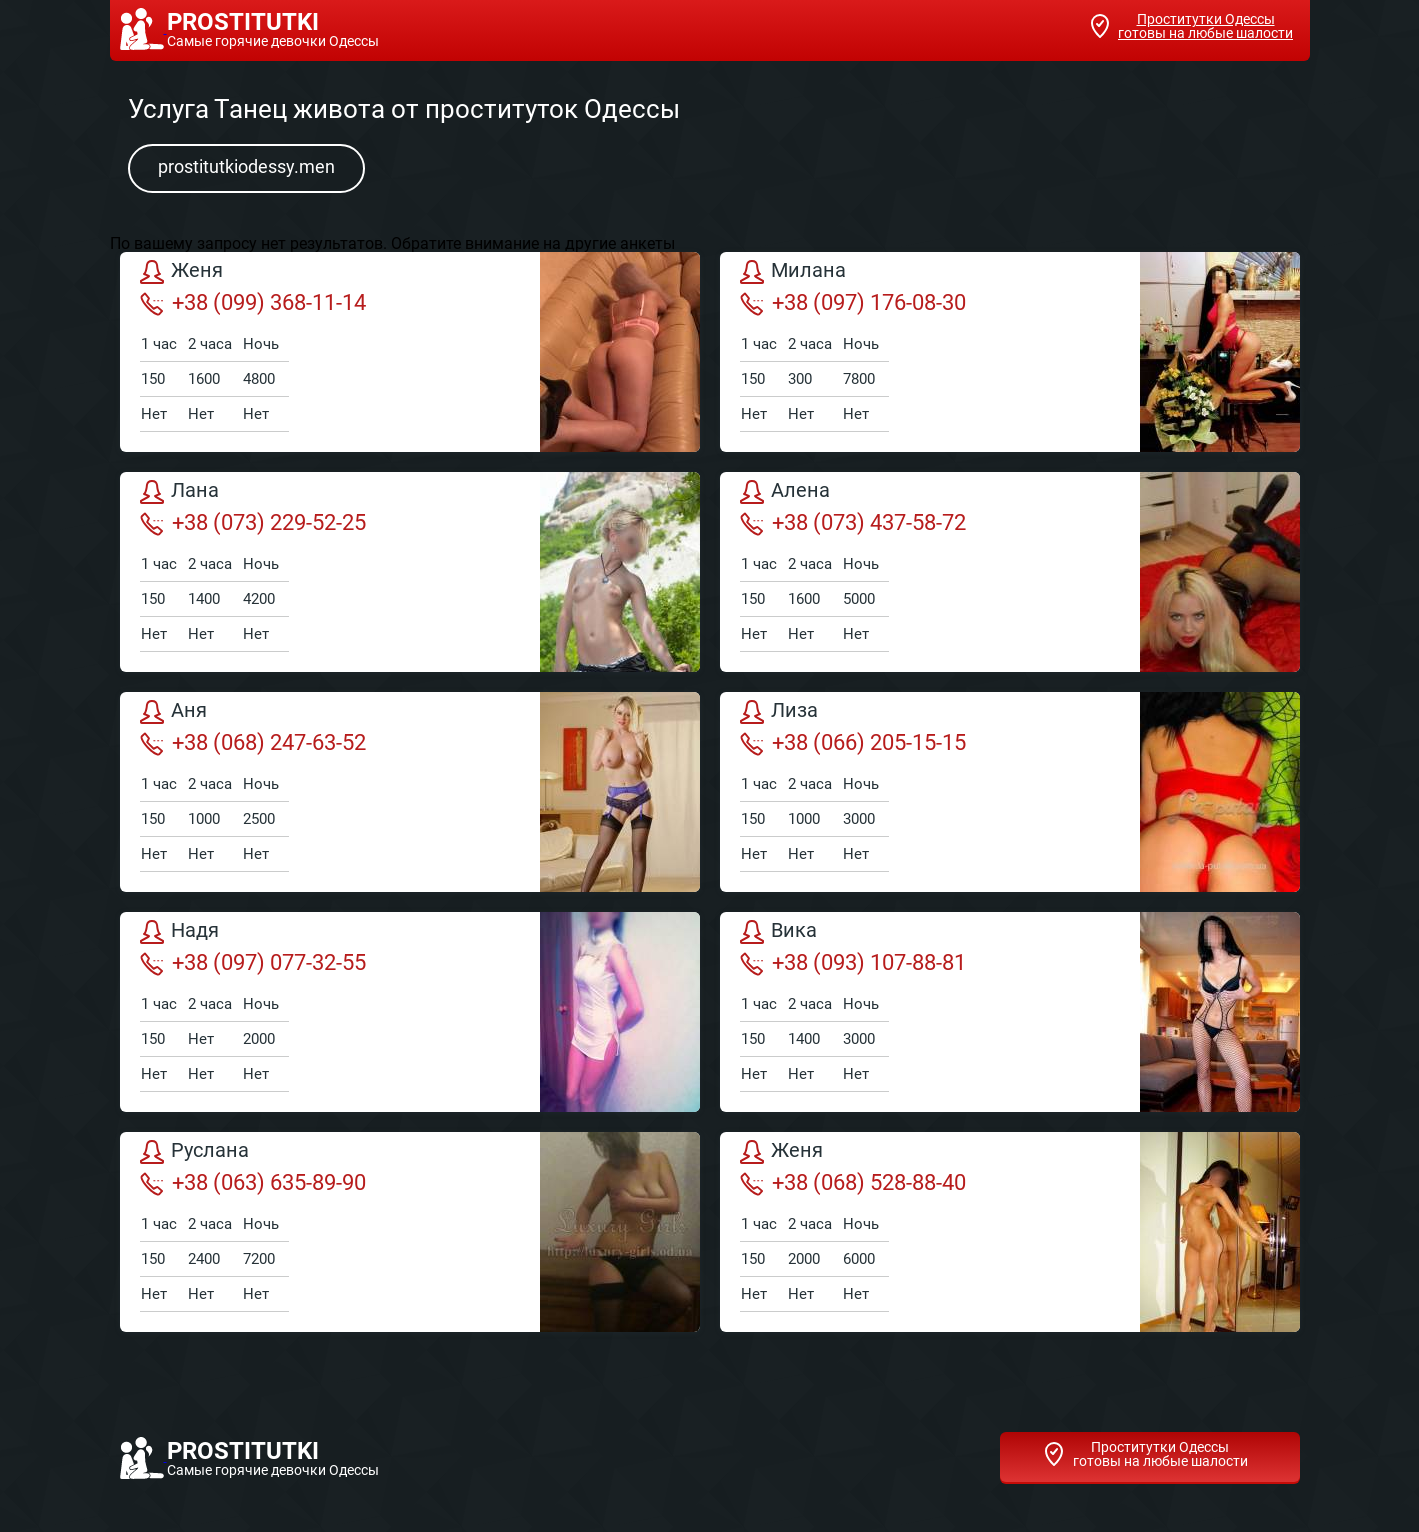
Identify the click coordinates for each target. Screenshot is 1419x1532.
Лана (179, 492)
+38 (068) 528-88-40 (853, 1183)
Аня (173, 712)
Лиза (779, 712)
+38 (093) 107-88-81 (853, 963)
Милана (793, 272)
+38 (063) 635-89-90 (253, 1183)
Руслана (194, 1152)
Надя (179, 932)
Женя (181, 272)
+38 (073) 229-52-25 (253, 523)
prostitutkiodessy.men (246, 166)
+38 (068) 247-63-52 (253, 743)
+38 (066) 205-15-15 (853, 743)
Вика (778, 932)
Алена (785, 492)
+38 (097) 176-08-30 (853, 303)
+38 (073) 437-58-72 (853, 523)
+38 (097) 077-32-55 (253, 963)
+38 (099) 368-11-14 (253, 303)
